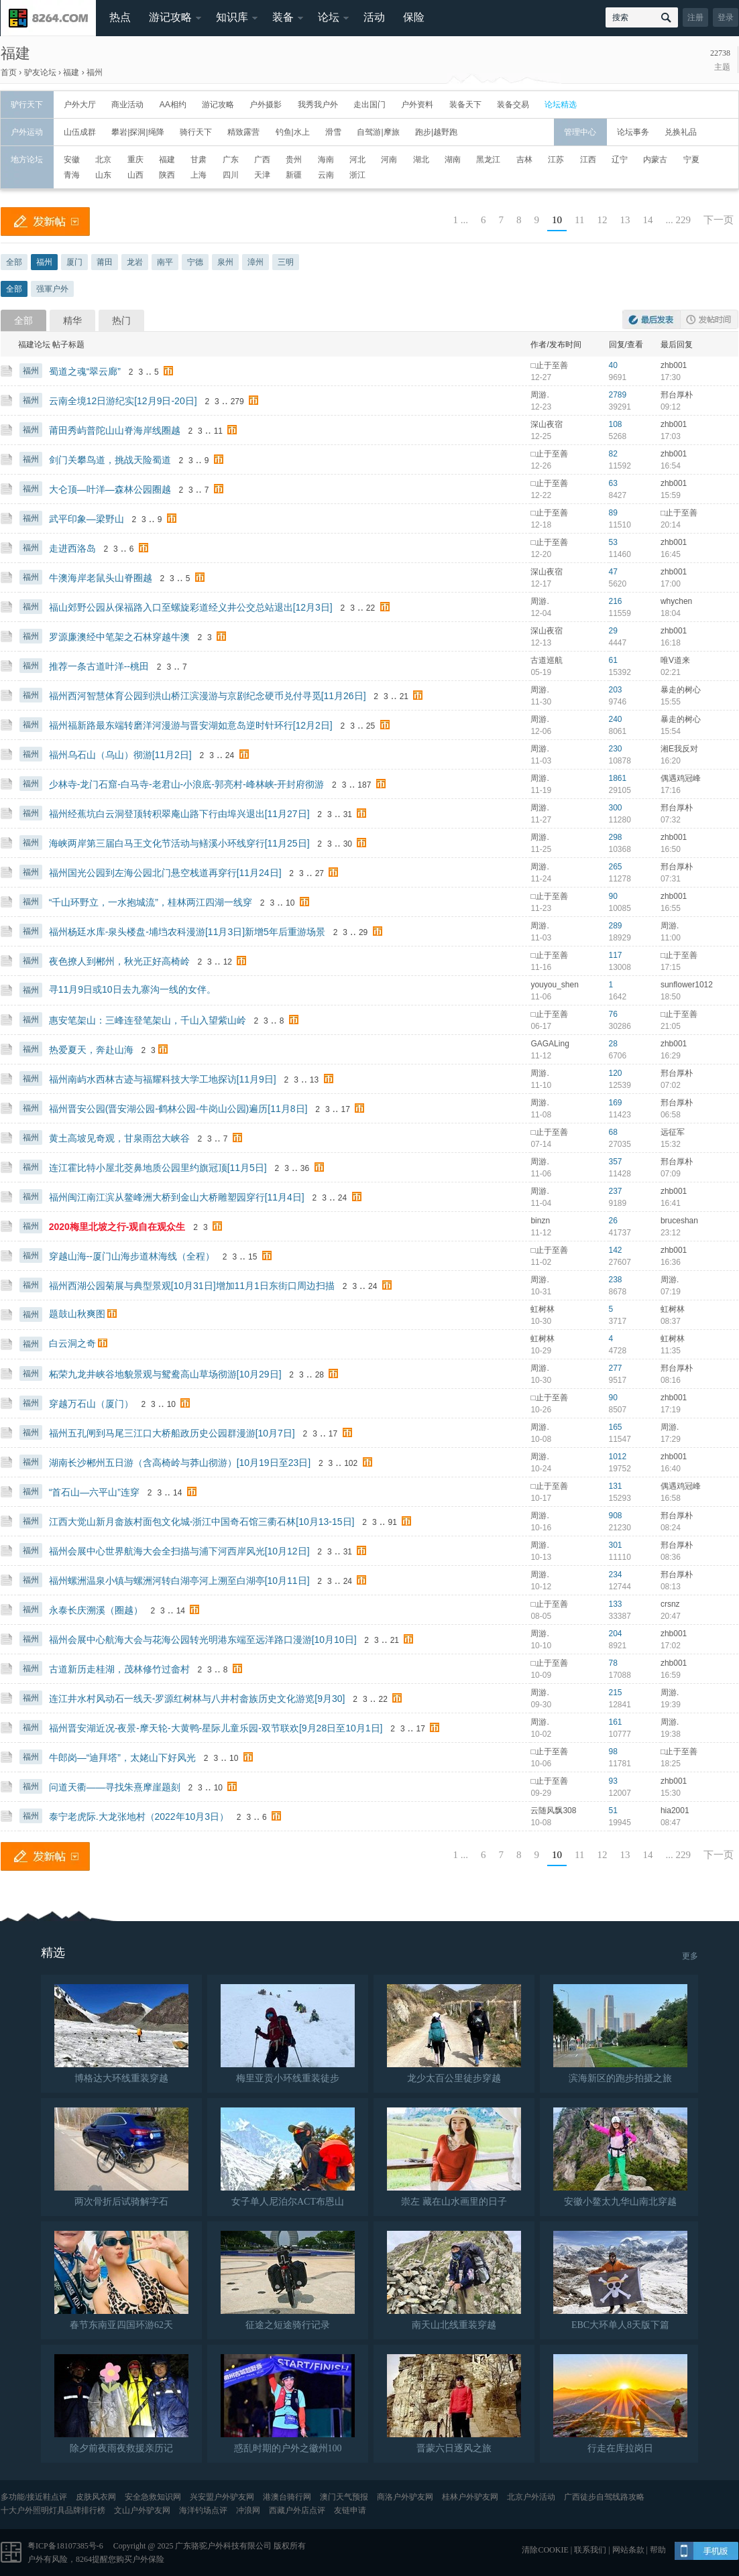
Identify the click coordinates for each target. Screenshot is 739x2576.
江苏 (556, 159)
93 (613, 1781)
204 (615, 1633)
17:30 (671, 377)
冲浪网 (248, 2510)
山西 (135, 175)
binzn (540, 1220)
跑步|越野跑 (436, 132)
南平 (165, 262)
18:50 (671, 996)
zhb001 (674, 365)
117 (615, 955)
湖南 (453, 159)
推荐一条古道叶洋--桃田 (99, 666)
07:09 (671, 1173)
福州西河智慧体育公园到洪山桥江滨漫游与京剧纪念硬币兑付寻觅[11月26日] (207, 695)
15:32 (671, 1144)
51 (613, 1810)
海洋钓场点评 (203, 2510)
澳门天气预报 (344, 2497)
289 (615, 925)
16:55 (671, 908)
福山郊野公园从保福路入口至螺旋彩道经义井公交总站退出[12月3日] (191, 607)
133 (615, 1604)
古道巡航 (546, 660)
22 (370, 608)
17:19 (671, 1409)
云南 (326, 175)
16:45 (671, 554)
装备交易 (513, 104)
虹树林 (542, 1309)
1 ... (461, 219)
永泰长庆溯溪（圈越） (96, 1610)
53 (613, 542)
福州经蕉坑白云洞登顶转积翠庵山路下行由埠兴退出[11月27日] (179, 813)
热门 (121, 320)
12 (603, 219)
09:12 (671, 407)
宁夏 (691, 159)
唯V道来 (675, 660)
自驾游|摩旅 (378, 132)
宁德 (195, 262)
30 (347, 844)
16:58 (671, 1498)
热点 (120, 17)
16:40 (671, 1468)
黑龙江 (488, 159)
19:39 (671, 1704)
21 (404, 696)
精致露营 (243, 132)
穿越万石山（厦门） (91, 1403)
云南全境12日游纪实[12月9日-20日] (123, 400)
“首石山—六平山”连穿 (94, 1492)
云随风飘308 (553, 1810)
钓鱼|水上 (293, 132)
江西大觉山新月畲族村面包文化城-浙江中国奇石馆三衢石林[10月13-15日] (202, 1521)
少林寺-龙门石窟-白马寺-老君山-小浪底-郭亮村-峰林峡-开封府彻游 (187, 784)
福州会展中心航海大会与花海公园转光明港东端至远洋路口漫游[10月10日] (203, 1639)
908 (615, 1515)
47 (613, 571)
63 (613, 483)
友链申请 (350, 2510)
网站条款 (628, 2550)
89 (613, 512)
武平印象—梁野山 (86, 518)
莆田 (105, 262)
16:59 (671, 1675)
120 (615, 1073)
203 (615, 689)
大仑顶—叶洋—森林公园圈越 (110, 489)
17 (345, 1109)
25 (370, 726)
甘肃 (198, 159)
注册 (695, 17)
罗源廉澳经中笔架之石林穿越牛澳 (119, 636)
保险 (413, 17)
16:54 (671, 466)
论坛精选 (561, 104)
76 (613, 1014)
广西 (262, 159)
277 (615, 1368)
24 (229, 755)
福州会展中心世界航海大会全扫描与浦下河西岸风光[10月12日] (179, 1551)
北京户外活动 (531, 2497)
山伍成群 (80, 132)
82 (613, 453)
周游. (539, 395)
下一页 (718, 219)
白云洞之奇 (72, 1343)
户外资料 (417, 104)
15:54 (671, 731)
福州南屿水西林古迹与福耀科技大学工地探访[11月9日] (162, 1079)
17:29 (671, 1439)
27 (319, 873)
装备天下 (465, 104)
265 (615, 866)
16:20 (671, 760)
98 (613, 1751)
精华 (72, 320)
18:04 (671, 613)
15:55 (671, 702)
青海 (72, 175)
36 (304, 1168)
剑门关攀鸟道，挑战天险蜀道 (110, 459)
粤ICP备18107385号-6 (65, 2546)
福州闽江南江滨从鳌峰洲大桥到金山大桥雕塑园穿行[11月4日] (176, 1197)
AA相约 (173, 104)
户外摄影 (265, 104)
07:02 (671, 1085)
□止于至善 (548, 365)
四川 (231, 175)
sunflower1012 (687, 984)
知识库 (232, 17)
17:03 (671, 436)
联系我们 (590, 2550)
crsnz (670, 1604)
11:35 (671, 1350)
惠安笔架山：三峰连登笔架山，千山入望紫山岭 (147, 1020)
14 (648, 219)
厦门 (74, 262)
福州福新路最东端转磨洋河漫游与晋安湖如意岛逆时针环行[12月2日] (191, 725)
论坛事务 (633, 132)
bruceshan (679, 1220)
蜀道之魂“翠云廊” (85, 371)
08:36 (671, 1557)
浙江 (357, 175)
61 (613, 660)
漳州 (255, 262)
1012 (618, 1456)
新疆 (294, 175)
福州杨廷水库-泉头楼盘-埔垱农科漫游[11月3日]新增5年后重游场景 (187, 931)
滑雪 (333, 132)
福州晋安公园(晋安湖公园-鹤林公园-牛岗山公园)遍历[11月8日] (178, 1108)
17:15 (671, 967)
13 (625, 219)
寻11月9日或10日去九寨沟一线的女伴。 (132, 989)
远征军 (673, 1132)
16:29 (671, 1055)
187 (364, 785)
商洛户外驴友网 (405, 2497)
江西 (588, 159)
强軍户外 (52, 289)
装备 (283, 17)
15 (252, 1257)
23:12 (671, 1232)
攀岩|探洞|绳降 (137, 132)
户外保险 (148, 2559)
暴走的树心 (681, 689)
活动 (374, 17)
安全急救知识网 (153, 2497)
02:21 (671, 672)
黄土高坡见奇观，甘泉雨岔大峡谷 (119, 1138)
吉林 (524, 159)
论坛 (328, 17)
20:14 (671, 525)
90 (613, 896)
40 (613, 365)
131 (615, 1486)
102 (350, 1463)
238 (615, 1279)
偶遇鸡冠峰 (681, 778)
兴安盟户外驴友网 (222, 2497)
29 (613, 630)
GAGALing (549, 1043)
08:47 (671, 1822)
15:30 (671, 1793)
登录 (726, 17)
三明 (286, 262)
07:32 (671, 819)
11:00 (671, 937)
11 (579, 219)
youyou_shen (554, 984)
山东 (103, 175)
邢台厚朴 (677, 395)
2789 (618, 395)
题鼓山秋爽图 (77, 1313)
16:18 (671, 643)
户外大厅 (80, 104)
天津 (262, 175)
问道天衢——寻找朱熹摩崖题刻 (114, 1787)
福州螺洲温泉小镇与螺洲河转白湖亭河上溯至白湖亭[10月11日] (179, 1580)
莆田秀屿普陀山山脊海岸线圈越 (114, 430)
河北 (357, 159)
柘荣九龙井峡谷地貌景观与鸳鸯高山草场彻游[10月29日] (165, 1374)
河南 (389, 159)
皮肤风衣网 (96, 2497)
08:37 (671, 1321)
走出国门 (369, 104)
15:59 (671, 495)
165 (615, 1427)
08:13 (671, 1586)
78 (613, 1663)
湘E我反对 (679, 748)
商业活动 (127, 104)
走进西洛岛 (72, 548)
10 (290, 903)
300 (615, 807)
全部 (14, 262)
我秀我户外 (318, 104)
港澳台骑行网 (287, 2497)
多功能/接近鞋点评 (34, 2497)
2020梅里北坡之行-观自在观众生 (117, 1226)
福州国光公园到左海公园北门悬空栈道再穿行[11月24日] (165, 872)
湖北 (421, 159)
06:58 (671, 1114)
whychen (676, 601)
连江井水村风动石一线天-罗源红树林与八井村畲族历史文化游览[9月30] (197, 1698)
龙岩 (135, 262)
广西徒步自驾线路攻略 (604, 2497)
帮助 (658, 2550)
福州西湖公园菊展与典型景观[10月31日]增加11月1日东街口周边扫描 (192, 1285)
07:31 (671, 878)
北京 (103, 159)
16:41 (671, 1203)
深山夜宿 (546, 424)
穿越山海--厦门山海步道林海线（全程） (132, 1256)
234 (615, 1574)
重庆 (135, 159)
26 (613, 1220)
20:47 (671, 1616)
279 (237, 401)
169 (615, 1102)
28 (613, 1043)
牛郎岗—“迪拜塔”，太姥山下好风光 (122, 1757)
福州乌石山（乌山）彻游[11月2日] (120, 754)
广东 (231, 159)
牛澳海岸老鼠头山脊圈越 (100, 577)
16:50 (671, 849)
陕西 (167, 175)
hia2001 (675, 1810)
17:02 (671, 1645)
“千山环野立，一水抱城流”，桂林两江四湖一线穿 (150, 902)
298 (615, 837)
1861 (618, 778)
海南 (326, 159)
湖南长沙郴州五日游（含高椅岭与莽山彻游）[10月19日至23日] (180, 1462)
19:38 (671, 1734)
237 (615, 1191)
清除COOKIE (545, 2550)
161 (615, 1722)
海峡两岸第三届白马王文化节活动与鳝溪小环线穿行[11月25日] (179, 843)
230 (615, 748)
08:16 (671, 1380)
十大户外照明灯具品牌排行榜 (53, 2510)
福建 (15, 53)
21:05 (671, 1026)
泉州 (225, 262)
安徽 (72, 159)
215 (615, 1692)
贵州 (294, 159)
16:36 (671, 1262)
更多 (690, 1956)
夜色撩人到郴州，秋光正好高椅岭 (119, 961)
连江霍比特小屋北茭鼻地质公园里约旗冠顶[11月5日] (158, 1167)
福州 (95, 72)
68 (613, 1132)
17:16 (671, 790)
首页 (9, 72)
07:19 (671, 1291)
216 (615, 601)
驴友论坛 (40, 72)
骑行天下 (196, 132)
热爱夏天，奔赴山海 (91, 1049)
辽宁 (620, 159)
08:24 (671, 1527)
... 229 (678, 219)
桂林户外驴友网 (470, 2497)
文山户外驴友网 (142, 2510)
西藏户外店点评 (297, 2510)
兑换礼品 (681, 132)
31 (347, 814)
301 (615, 1545)
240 (615, 719)
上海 (198, 175)
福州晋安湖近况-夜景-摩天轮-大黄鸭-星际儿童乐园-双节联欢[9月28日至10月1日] (216, 1728)
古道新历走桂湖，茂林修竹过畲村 (119, 1669)
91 (392, 1522)
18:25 (671, 1763)
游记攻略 (170, 17)
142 (615, 1250)
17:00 (671, 584)
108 (615, 424)
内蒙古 (655, 159)
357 (615, 1161)
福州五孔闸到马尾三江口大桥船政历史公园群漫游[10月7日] (172, 1433)
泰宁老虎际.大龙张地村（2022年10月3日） (139, 1816)
